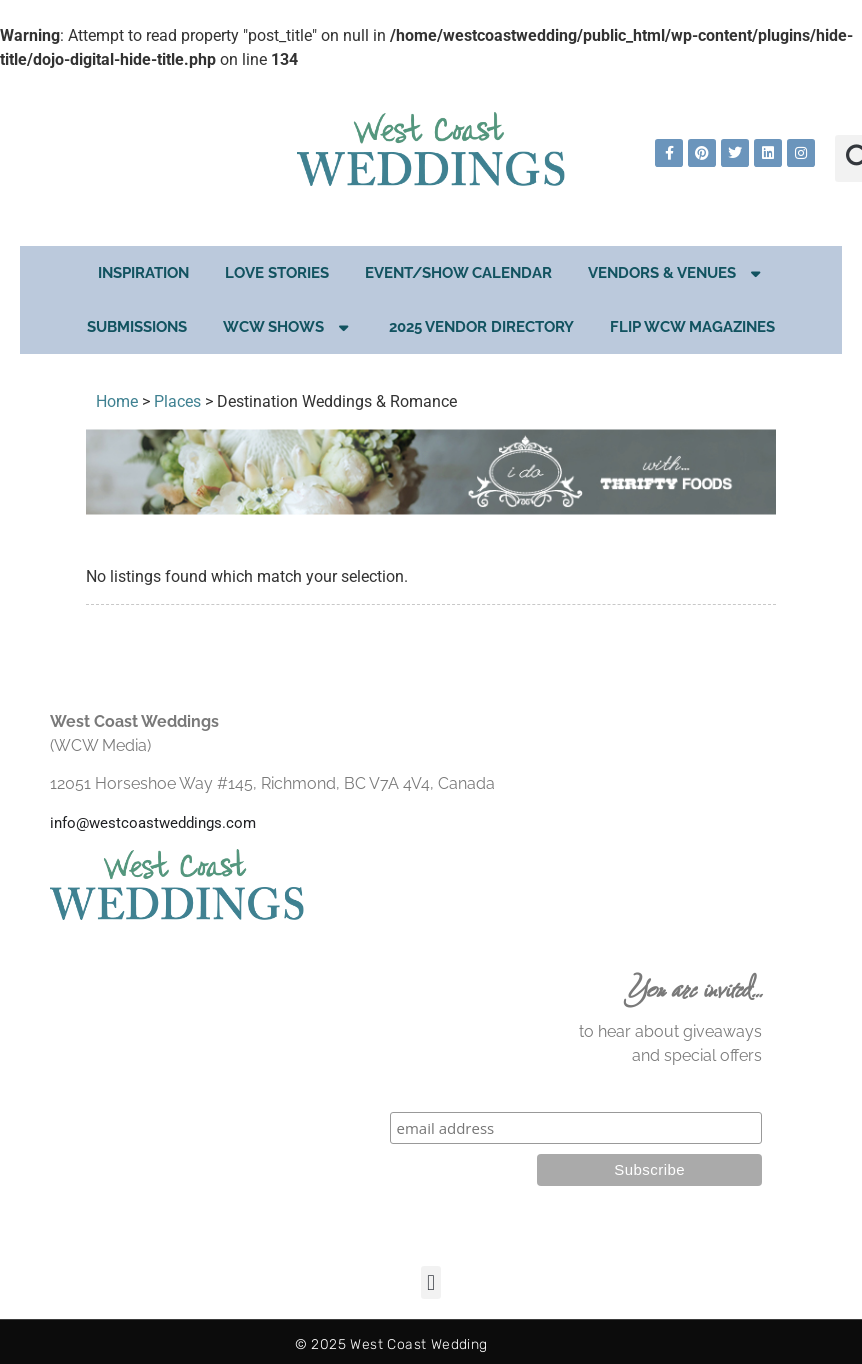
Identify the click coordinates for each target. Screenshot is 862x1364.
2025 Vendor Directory (481, 327)
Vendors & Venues (676, 273)
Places (177, 401)
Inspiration (143, 273)
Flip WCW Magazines (692, 327)
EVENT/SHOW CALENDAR (458, 273)
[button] (430, 1282)
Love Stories (277, 273)
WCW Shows (288, 327)
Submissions (137, 327)
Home (117, 401)
